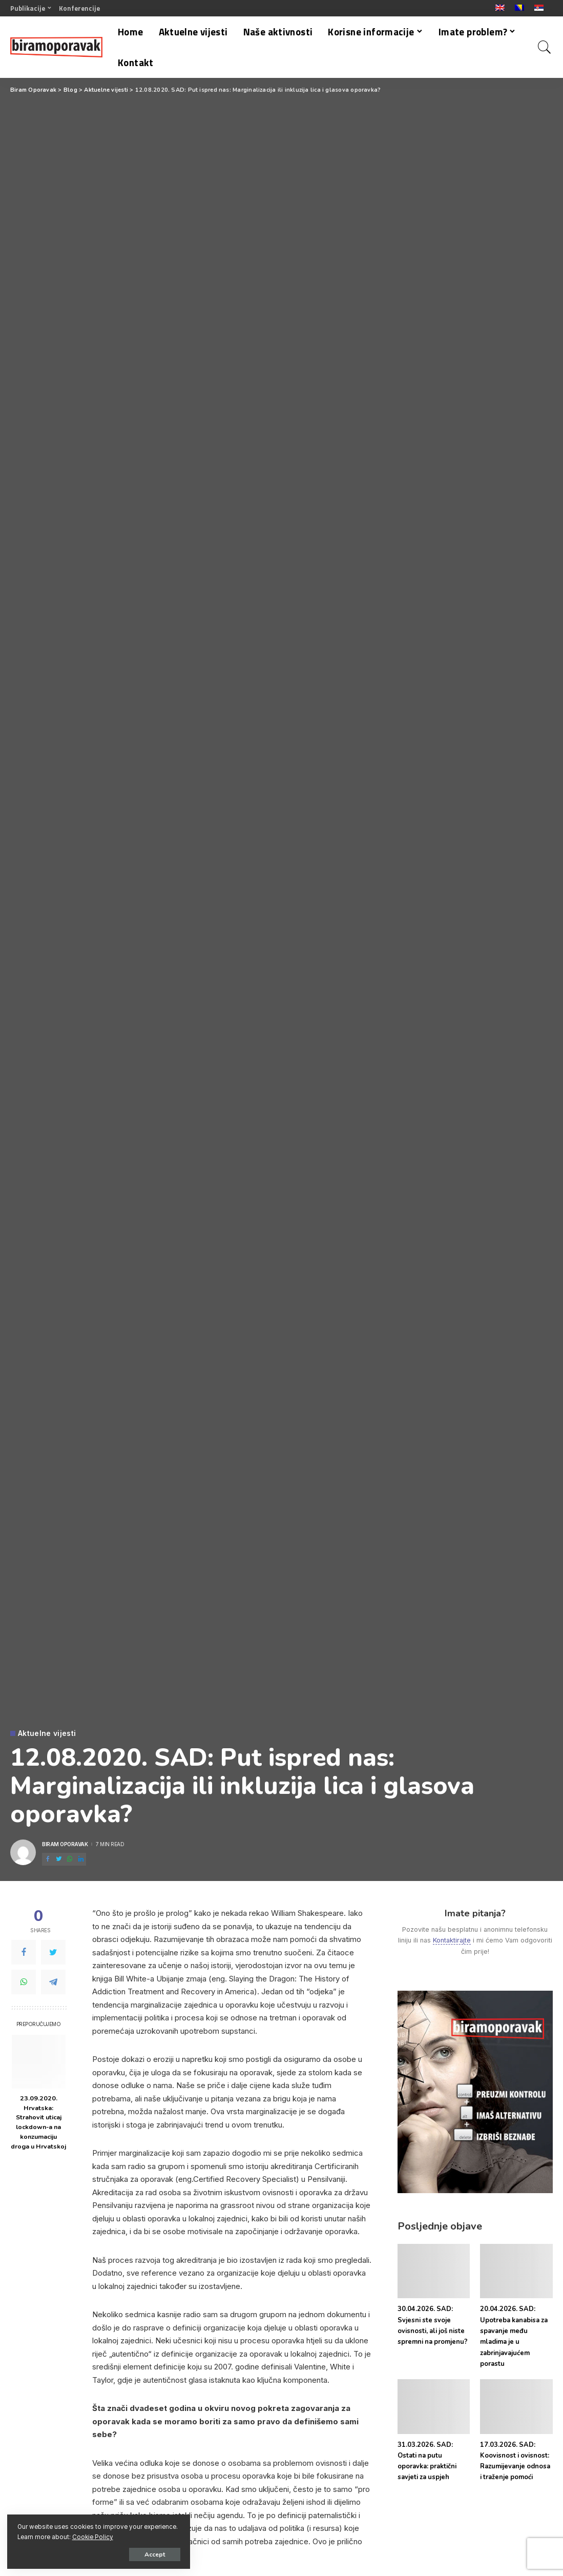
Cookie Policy (128, 2536)
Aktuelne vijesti (47, 1733)
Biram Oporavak (65, 1844)
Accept (125, 2554)
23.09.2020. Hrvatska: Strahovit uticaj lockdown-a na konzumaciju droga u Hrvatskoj (38, 2122)
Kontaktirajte (452, 1940)
